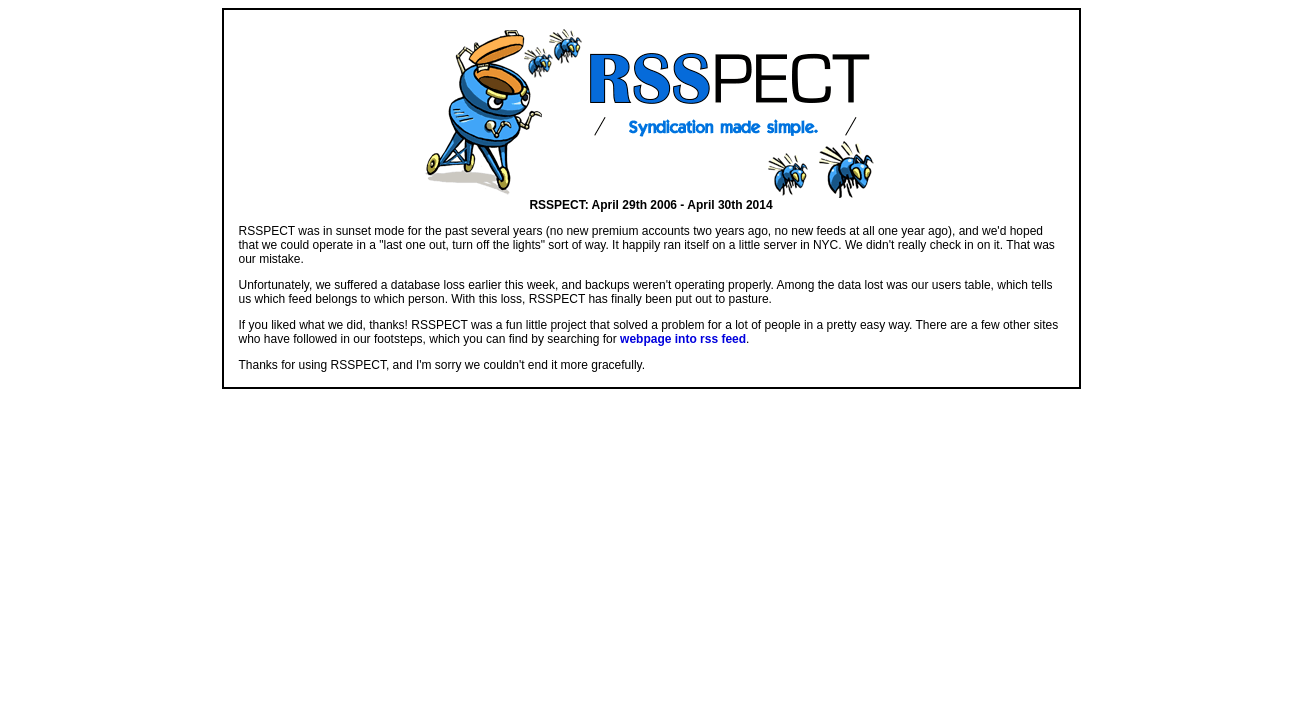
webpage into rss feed (683, 339)
